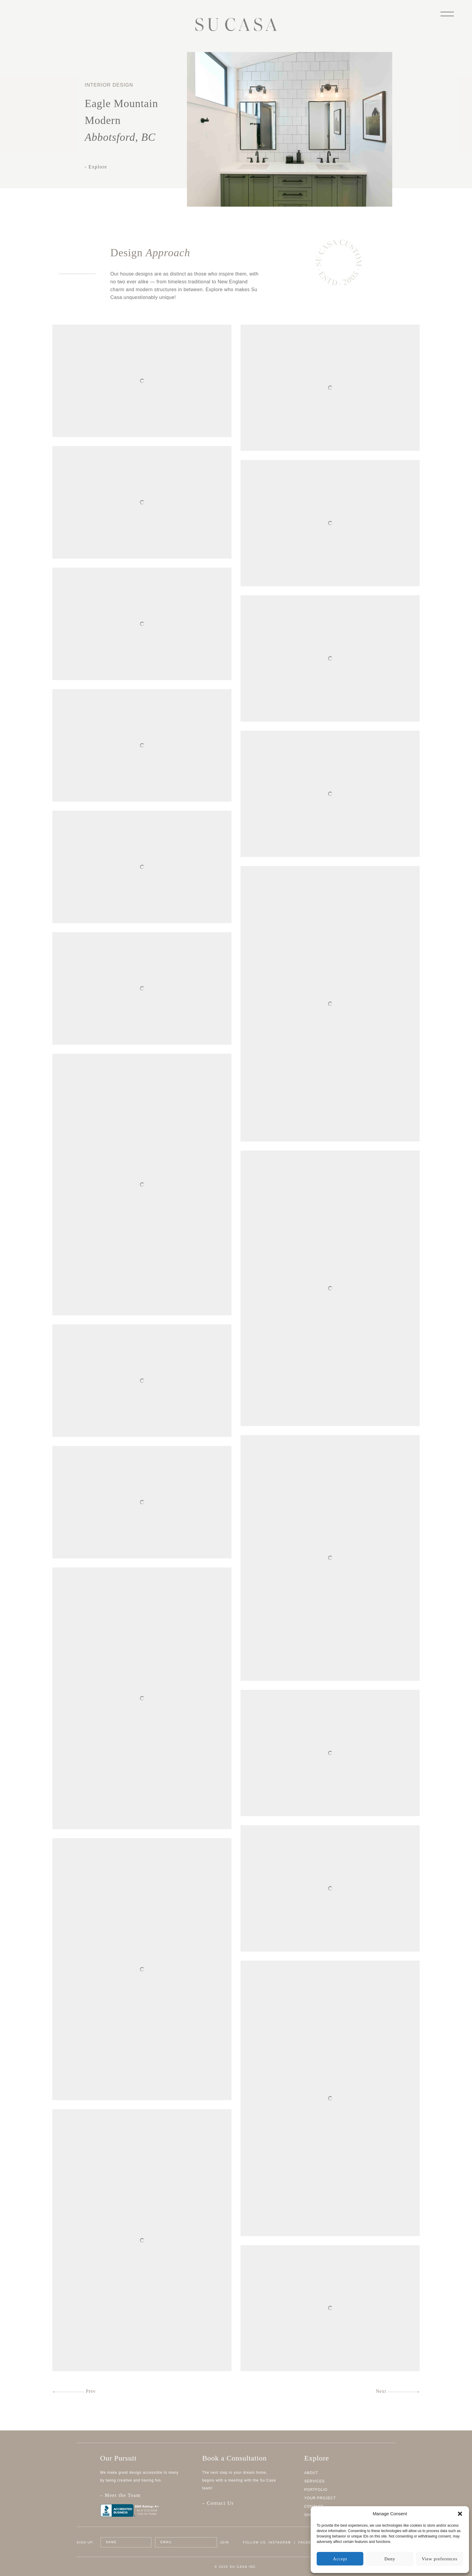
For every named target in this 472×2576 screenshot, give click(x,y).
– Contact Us (218, 2503)
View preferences (440, 2558)
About (311, 2473)
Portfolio (316, 2490)
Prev (74, 2391)
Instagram (280, 2542)
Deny (389, 2558)
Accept (340, 2558)
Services (314, 2481)
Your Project (320, 2498)
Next (398, 2391)
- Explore (96, 166)
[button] (460, 2514)
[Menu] (447, 13)
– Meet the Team (144, 2498)
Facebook (308, 2542)
